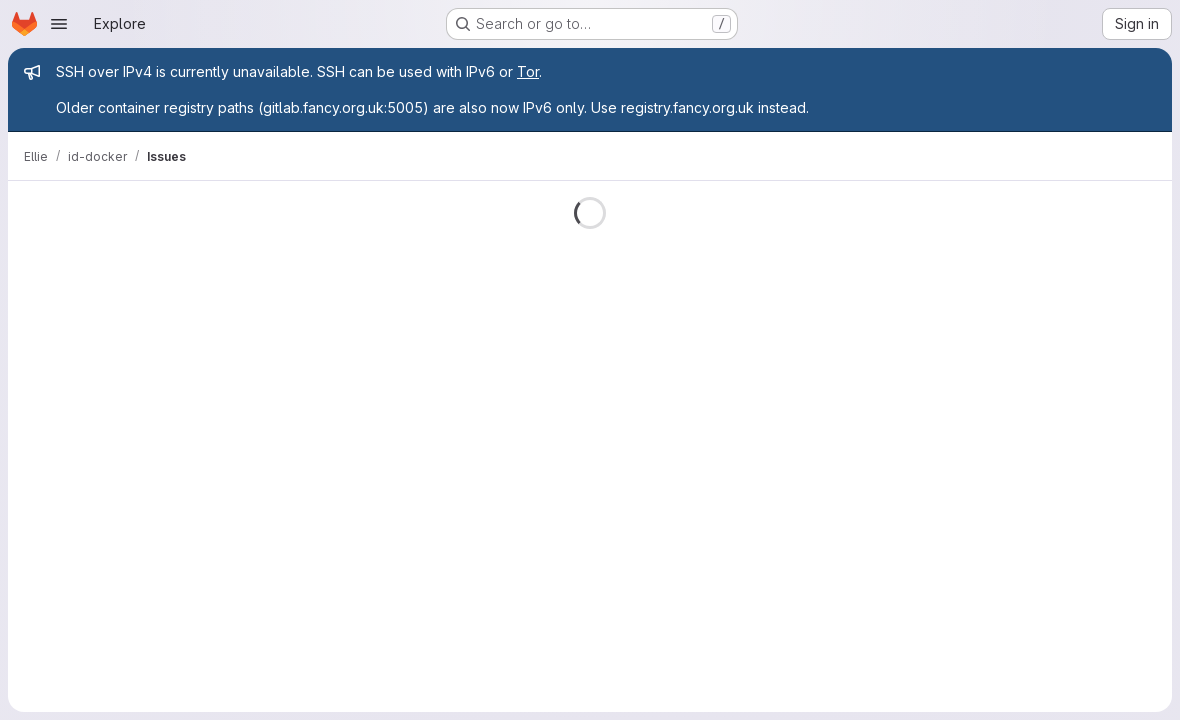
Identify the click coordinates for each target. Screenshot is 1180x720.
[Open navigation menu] (59, 24)
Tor (528, 71)
